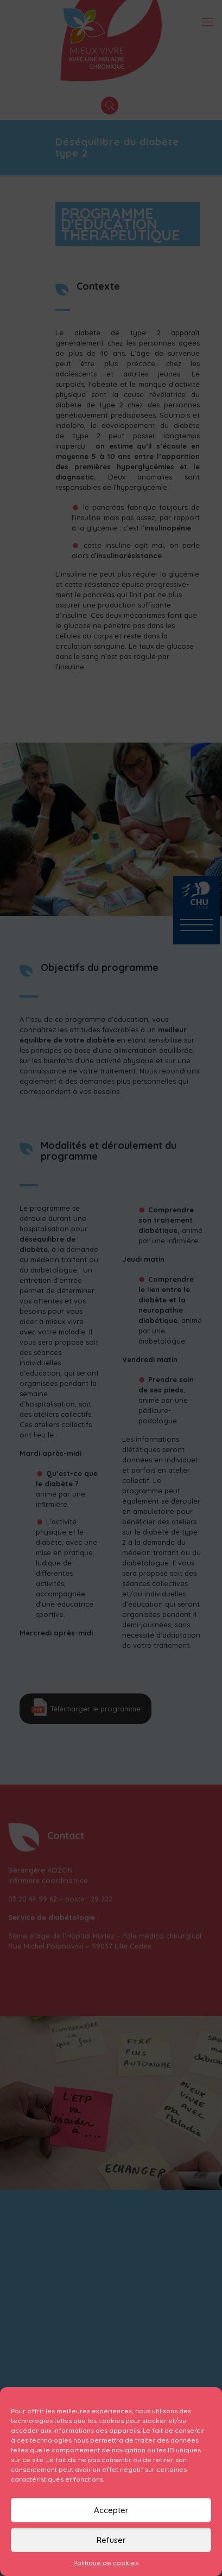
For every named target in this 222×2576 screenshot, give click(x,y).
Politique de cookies (105, 2563)
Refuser (111, 2540)
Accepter (111, 2510)
